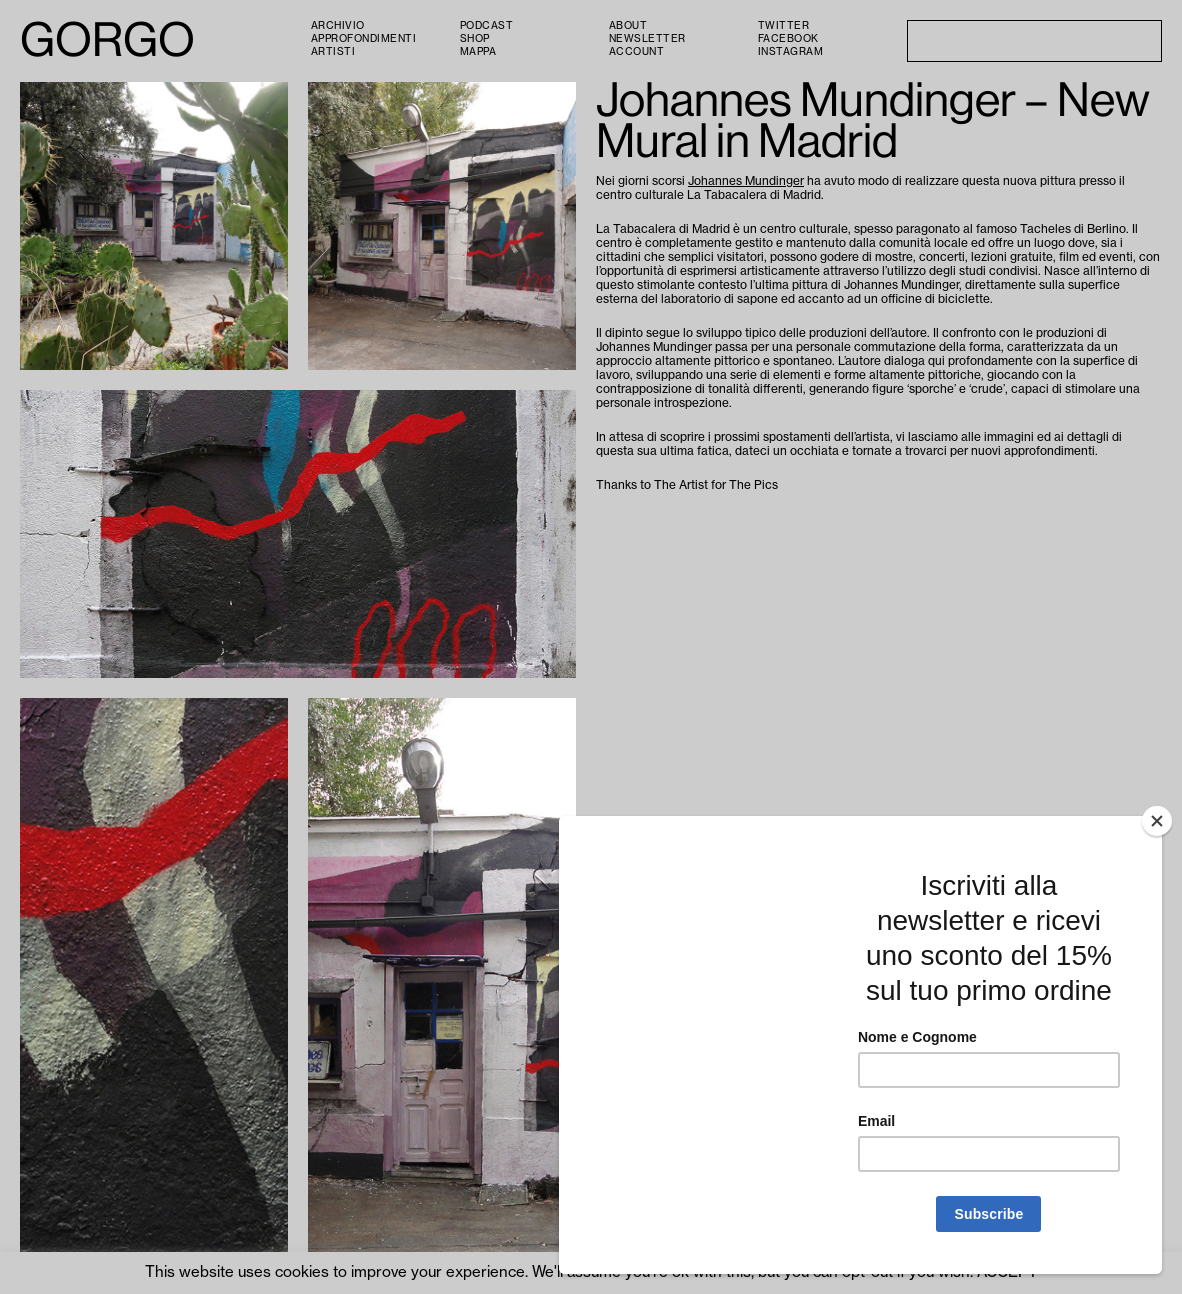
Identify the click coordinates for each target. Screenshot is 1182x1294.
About (628, 26)
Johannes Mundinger (746, 181)
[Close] (1157, 821)
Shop (475, 39)
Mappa (478, 52)
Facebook (788, 39)
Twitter (784, 26)
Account (637, 52)
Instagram (791, 52)
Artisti (333, 52)
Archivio (338, 26)
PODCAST (487, 26)
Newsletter (647, 39)
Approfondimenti (364, 39)
